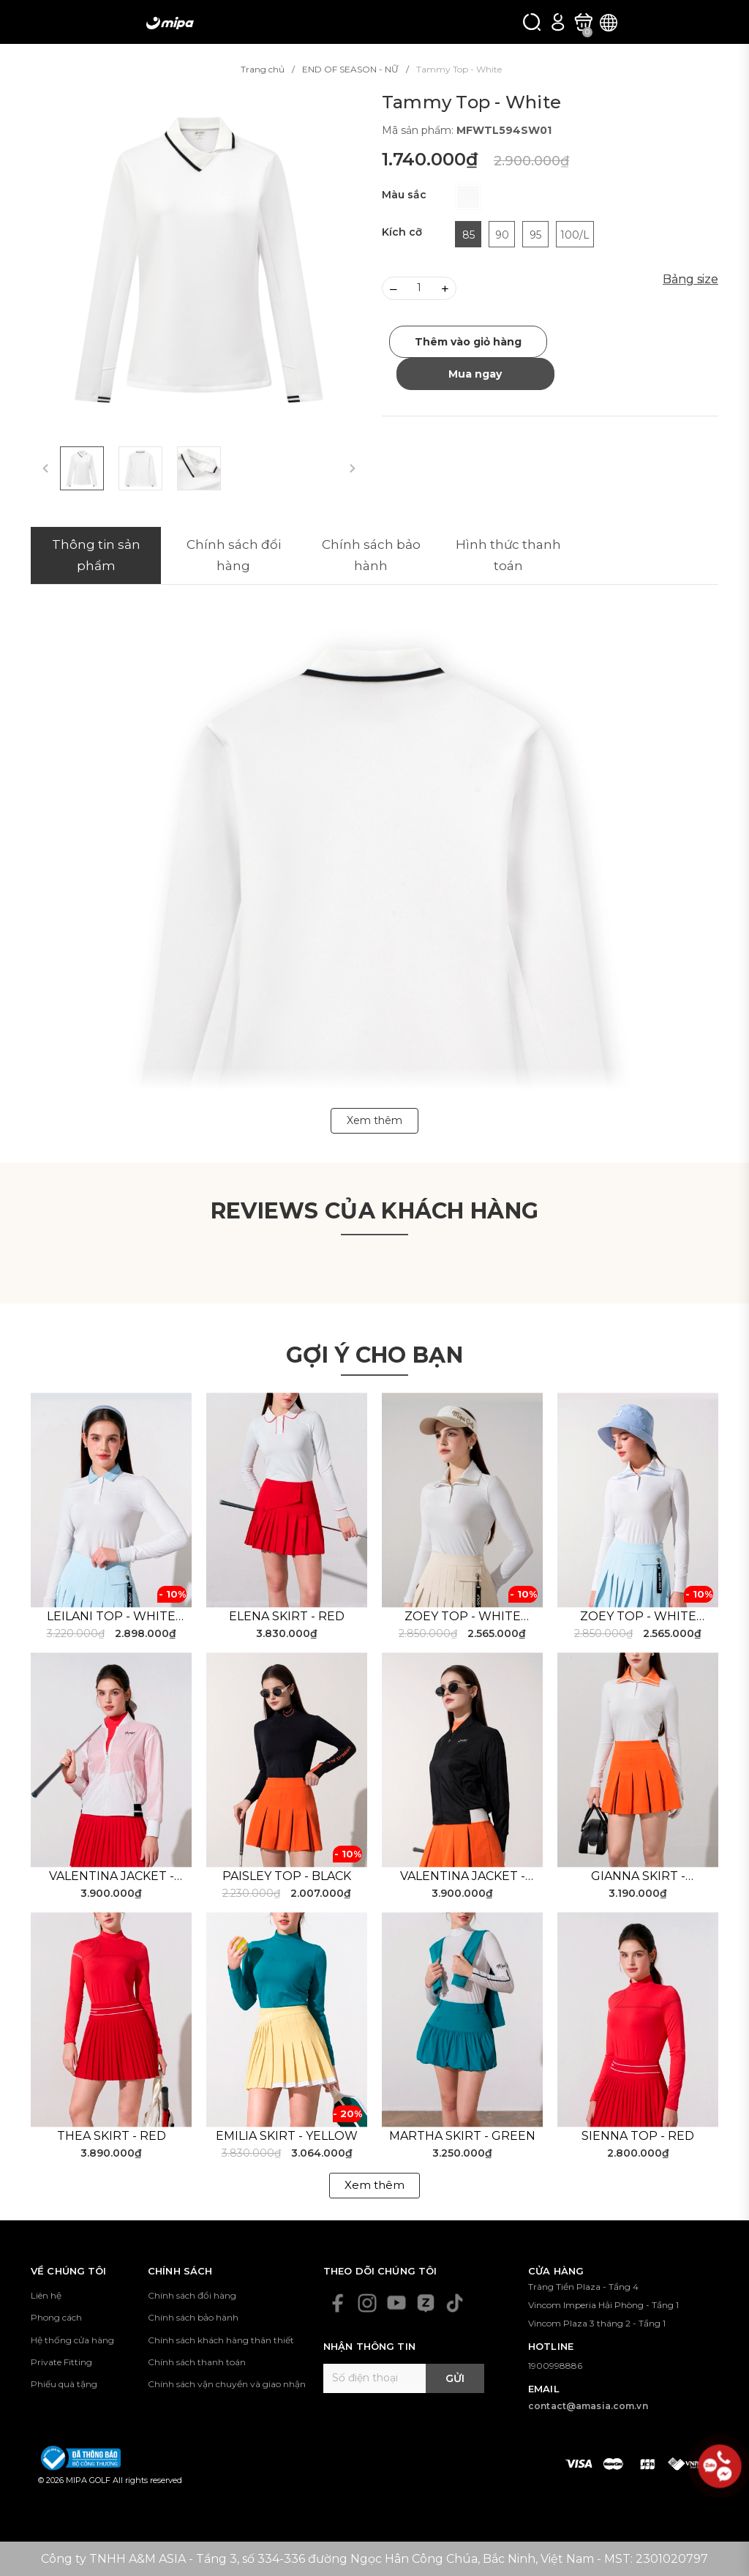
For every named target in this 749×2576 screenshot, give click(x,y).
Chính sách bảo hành (193, 2317)
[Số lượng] (419, 288)
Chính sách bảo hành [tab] (371, 555)
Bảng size (690, 279)
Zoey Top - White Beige (462, 1617)
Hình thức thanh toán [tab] (508, 555)
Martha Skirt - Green (462, 2136)
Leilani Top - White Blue (111, 1617)
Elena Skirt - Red (287, 1616)
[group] (199, 259)
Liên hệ (46, 2295)
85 (468, 235)
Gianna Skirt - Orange (638, 1877)
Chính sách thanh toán (197, 2361)
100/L (575, 235)
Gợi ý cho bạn (374, 1354)
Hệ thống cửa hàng (72, 2339)
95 (535, 235)
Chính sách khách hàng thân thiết (221, 2339)
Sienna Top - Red (637, 2136)
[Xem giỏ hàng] (583, 22)
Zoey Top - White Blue (638, 1617)
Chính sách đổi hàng (192, 2295)
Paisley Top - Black (286, 1876)
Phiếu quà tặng (64, 2383)
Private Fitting (61, 2361)
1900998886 (555, 2365)
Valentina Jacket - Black (462, 1877)
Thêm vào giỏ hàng (468, 341)
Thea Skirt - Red (111, 2136)
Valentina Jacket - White (111, 1877)
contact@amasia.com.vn (588, 2405)
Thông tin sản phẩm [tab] (96, 555)
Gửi (454, 2378)
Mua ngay (475, 374)
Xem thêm (374, 2185)
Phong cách (56, 2317)
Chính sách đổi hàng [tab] (234, 555)
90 (502, 235)
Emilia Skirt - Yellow (287, 2136)
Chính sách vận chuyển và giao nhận (227, 2383)
